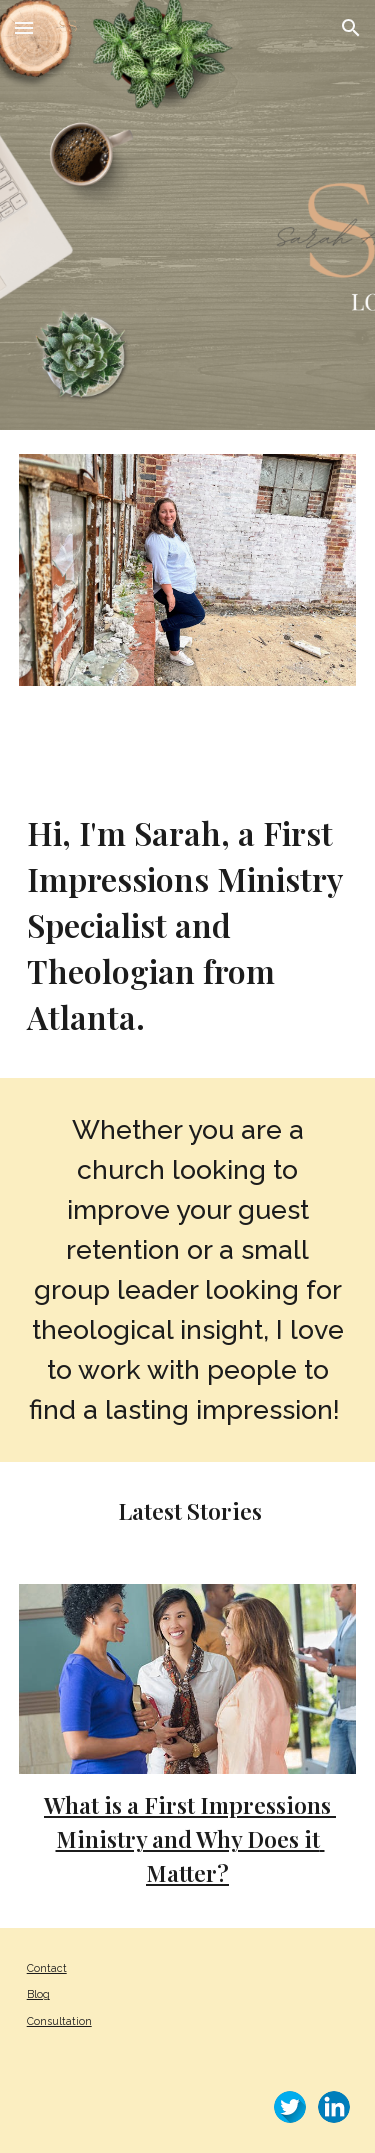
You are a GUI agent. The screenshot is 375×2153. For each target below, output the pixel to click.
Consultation (59, 2021)
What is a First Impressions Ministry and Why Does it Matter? (190, 1838)
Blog (38, 1994)
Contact (47, 1968)
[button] (24, 27)
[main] (188, 925)
